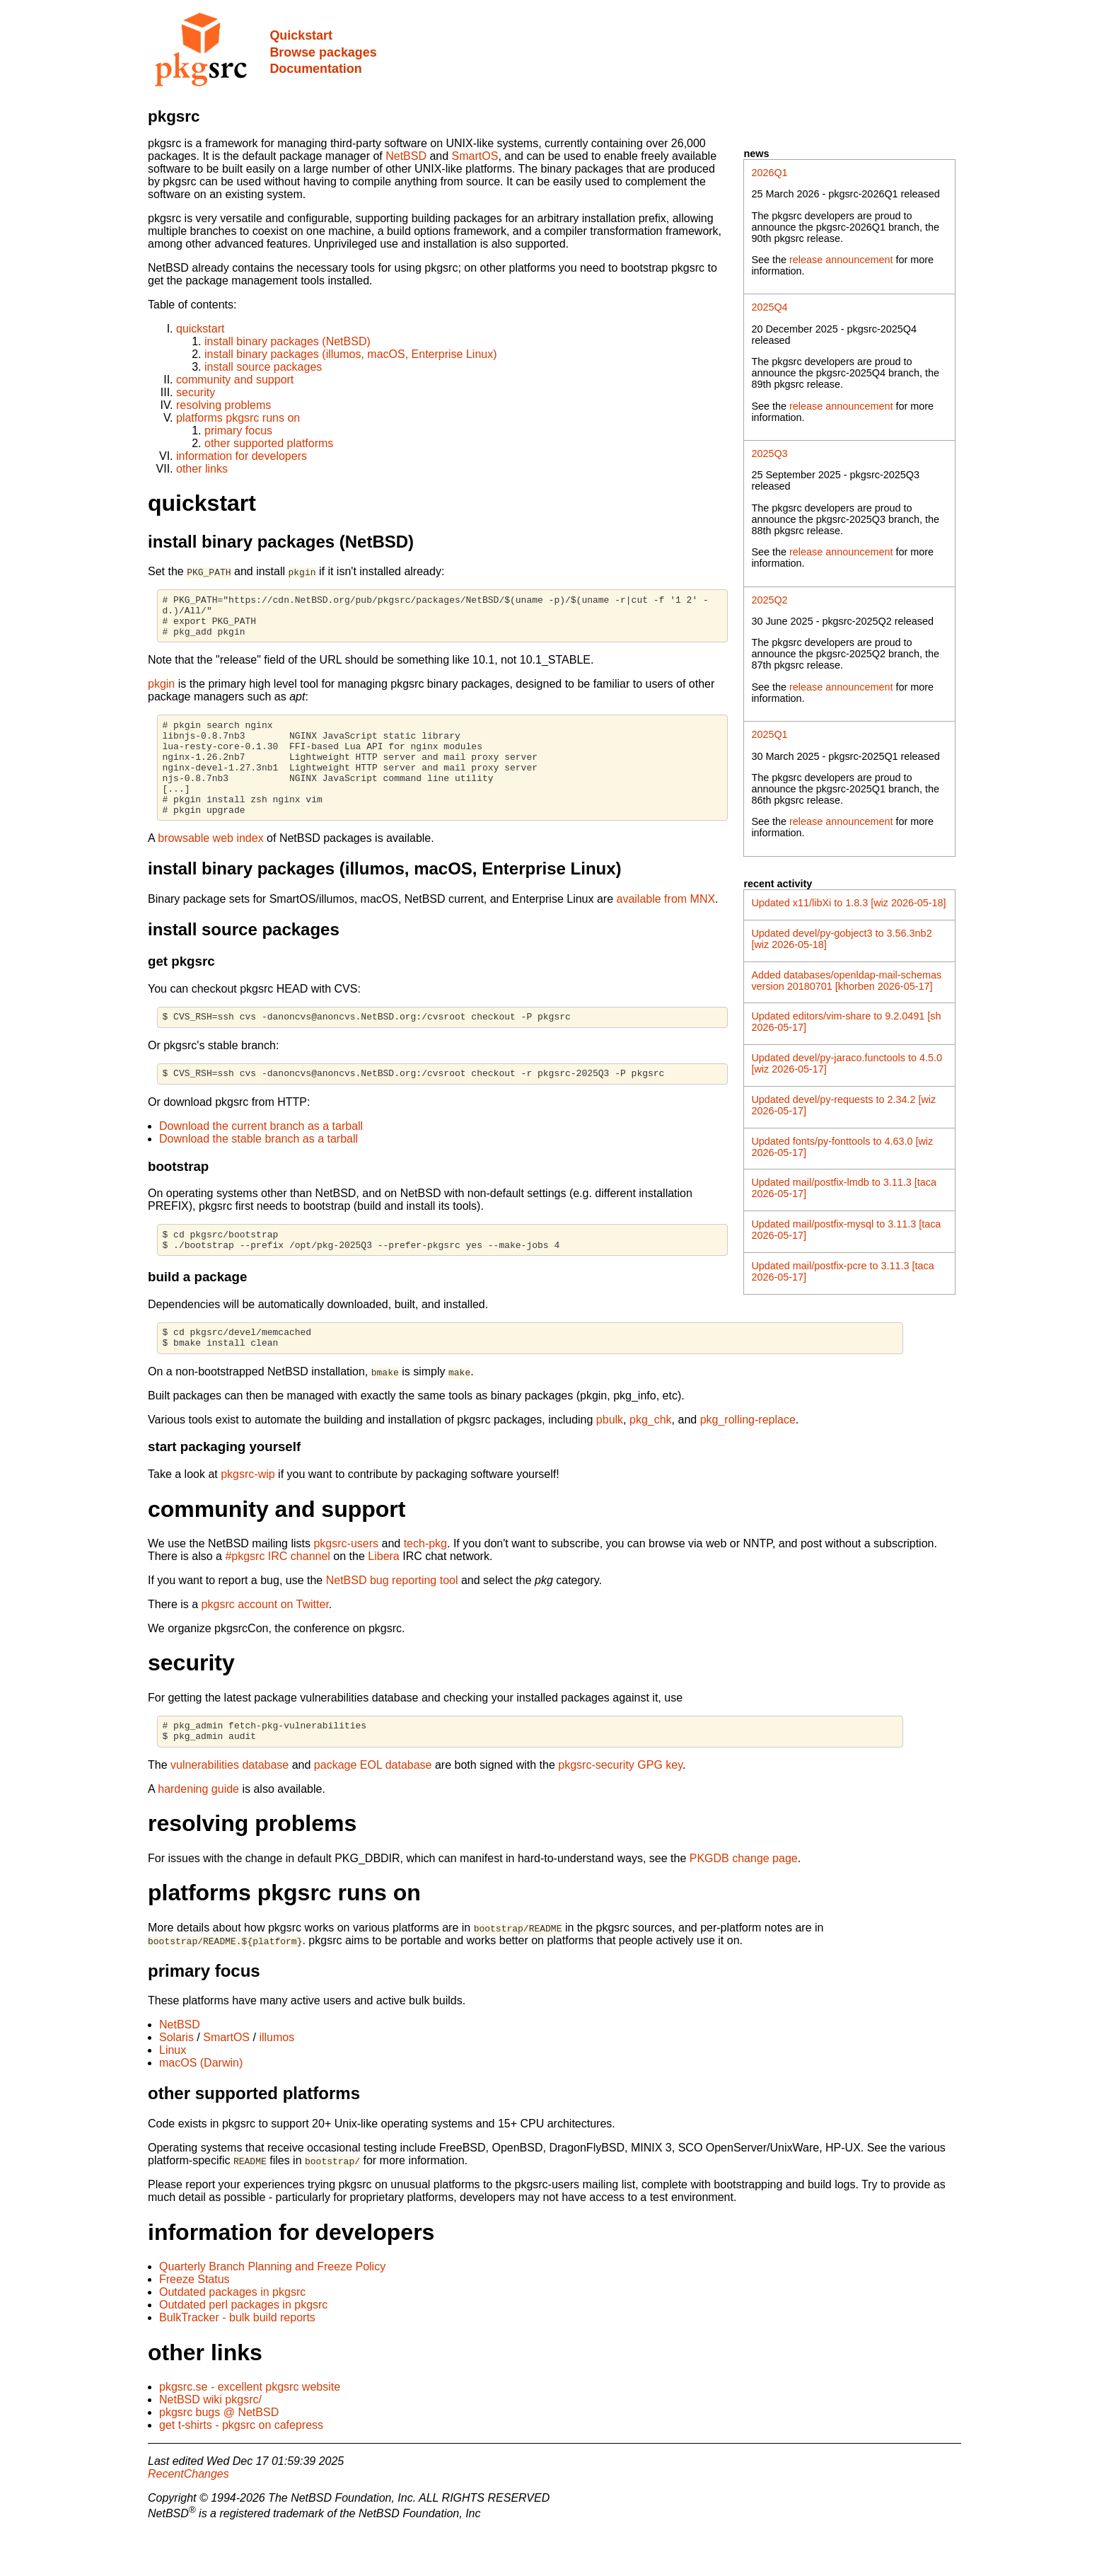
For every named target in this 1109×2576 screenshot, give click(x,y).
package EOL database (373, 1809)
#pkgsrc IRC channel (277, 1596)
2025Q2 (769, 600)
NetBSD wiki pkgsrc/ (210, 2444)
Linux (172, 2095)
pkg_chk (650, 1460)
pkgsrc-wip (247, 1514)
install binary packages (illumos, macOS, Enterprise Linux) (350, 354)
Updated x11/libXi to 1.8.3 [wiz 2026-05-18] (848, 902)
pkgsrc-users (345, 1584)
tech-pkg (425, 1584)
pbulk (609, 1460)
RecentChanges (188, 2518)
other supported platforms (268, 443)
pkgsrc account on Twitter (265, 1645)
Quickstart (300, 35)
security (195, 392)
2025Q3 (769, 453)
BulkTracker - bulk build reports (237, 2362)
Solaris (176, 2082)
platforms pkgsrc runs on (238, 418)
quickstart (200, 329)
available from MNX (666, 926)
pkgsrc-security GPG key (620, 1809)
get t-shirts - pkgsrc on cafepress (241, 2470)
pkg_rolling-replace (748, 1460)
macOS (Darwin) (201, 2107)
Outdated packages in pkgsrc (232, 2336)
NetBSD (405, 156)
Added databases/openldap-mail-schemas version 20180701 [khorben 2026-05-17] (846, 980)
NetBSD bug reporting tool (392, 1621)
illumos (276, 2082)
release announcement (841, 259)
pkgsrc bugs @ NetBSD (219, 2457)
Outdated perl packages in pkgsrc (243, 2349)
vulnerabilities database (229, 1809)
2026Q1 (769, 172)
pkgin (161, 692)
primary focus (238, 430)
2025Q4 (769, 307)
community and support (235, 380)
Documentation (315, 69)
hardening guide (198, 1833)
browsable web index (210, 866)
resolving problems (223, 405)
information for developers (241, 456)
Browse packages (322, 52)
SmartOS (475, 156)
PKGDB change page (744, 1903)
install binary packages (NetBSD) (287, 341)
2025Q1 (769, 734)
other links (202, 469)
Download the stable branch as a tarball (258, 1171)
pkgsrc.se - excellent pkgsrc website (249, 2431)
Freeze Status (194, 2324)
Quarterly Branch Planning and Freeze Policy (272, 2311)
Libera (383, 1596)
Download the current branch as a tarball (261, 1158)
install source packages (263, 367)
